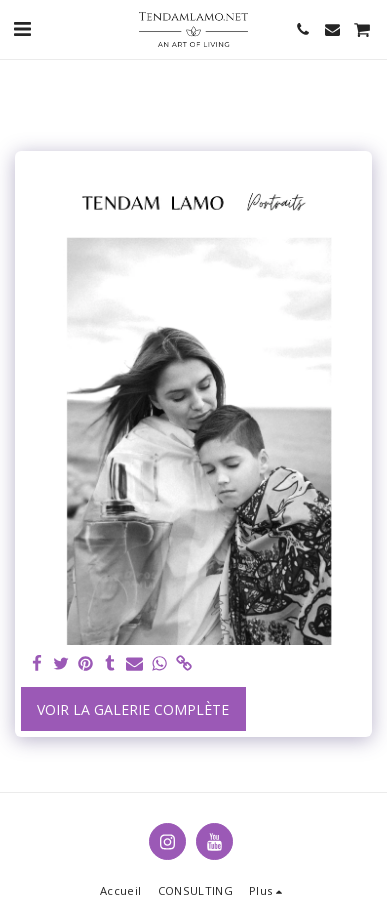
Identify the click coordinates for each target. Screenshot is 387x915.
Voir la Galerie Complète (133, 709)
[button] (22, 28)
